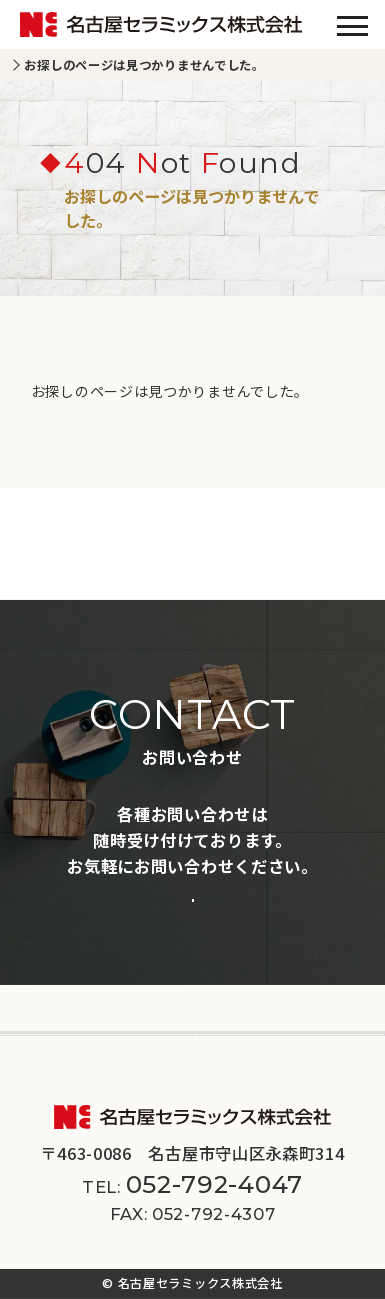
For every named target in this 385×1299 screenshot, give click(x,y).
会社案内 (43, 1015)
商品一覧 (43, 938)
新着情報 (43, 976)
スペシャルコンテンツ (277, 976)
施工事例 (236, 938)
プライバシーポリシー (144, 1070)
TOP (34, 65)
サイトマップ (270, 1070)
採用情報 (236, 1015)
